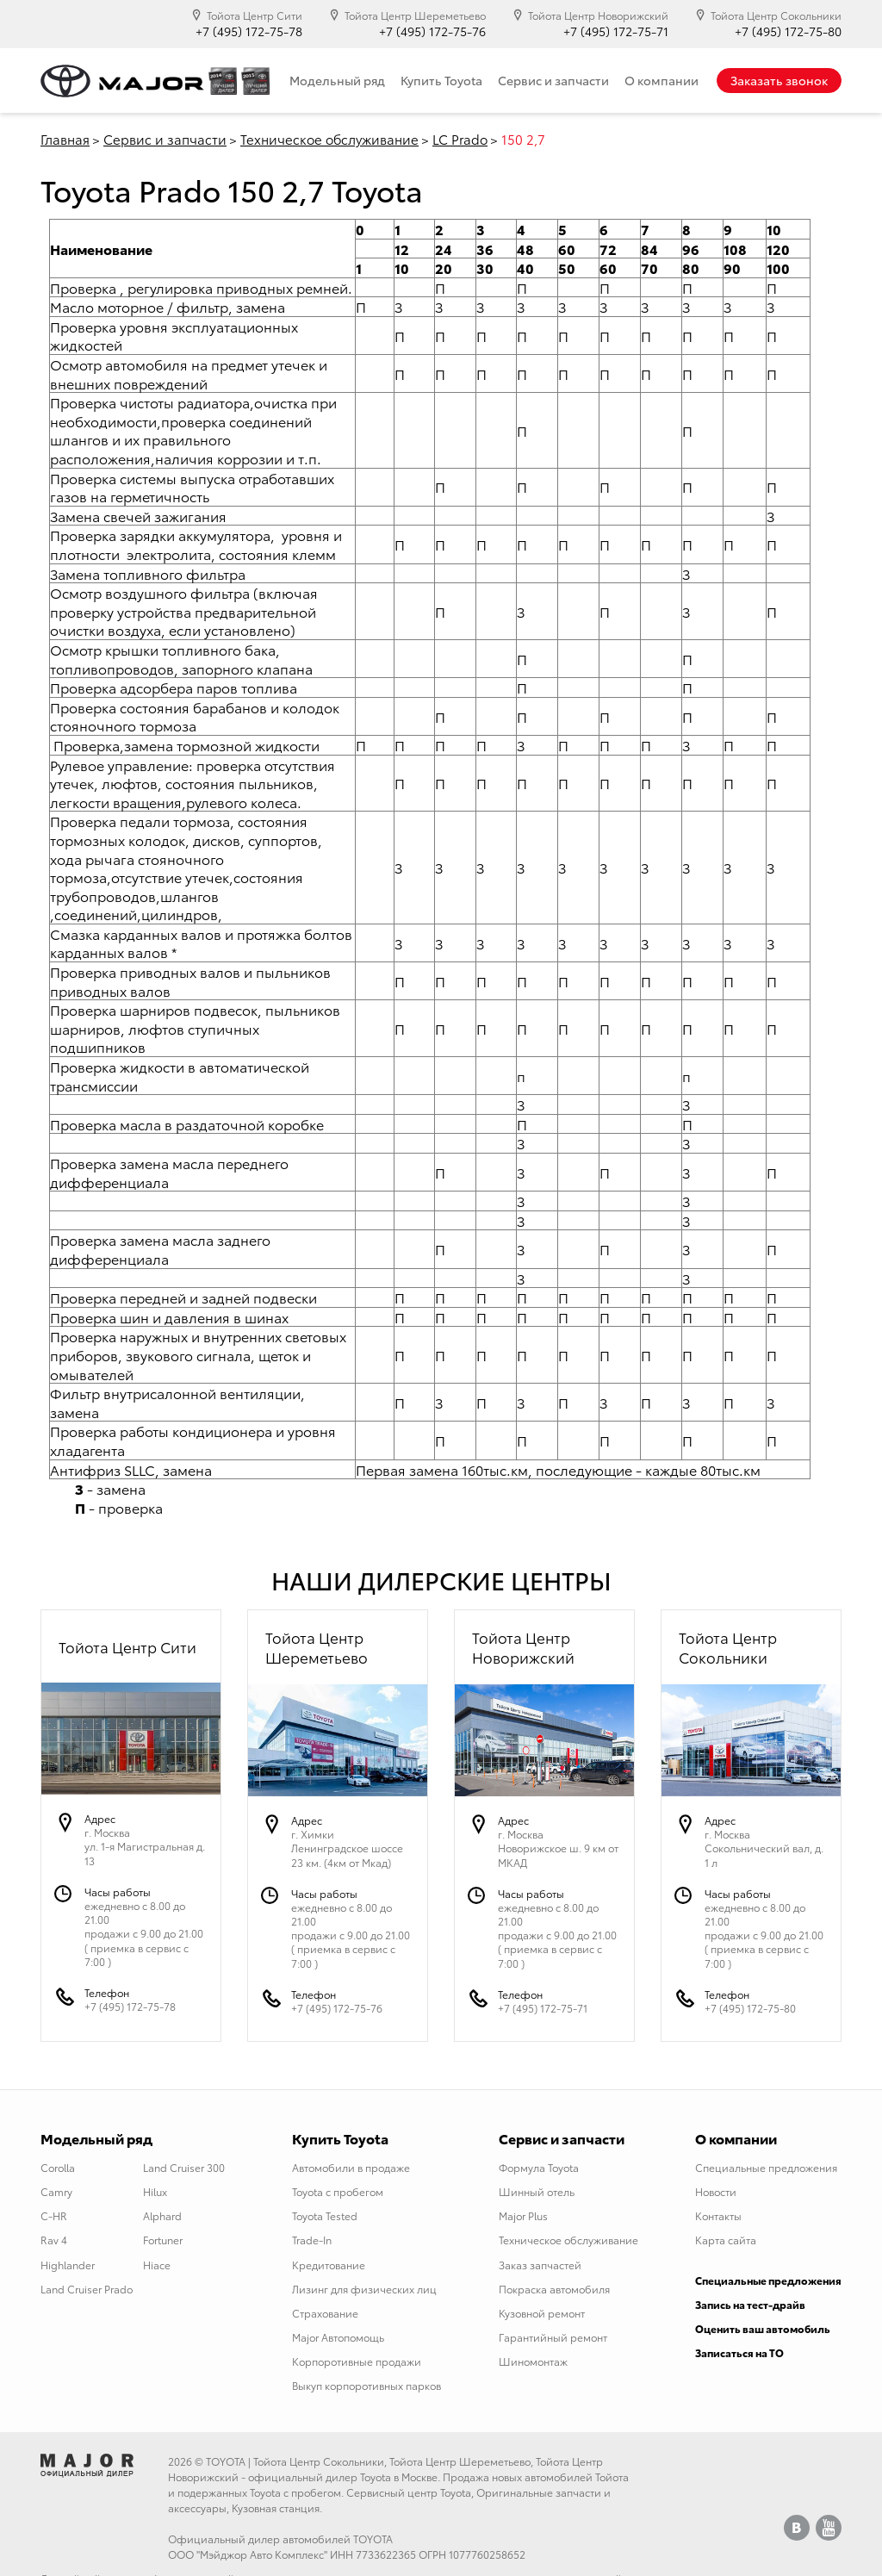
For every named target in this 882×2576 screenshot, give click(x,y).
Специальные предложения (766, 2167)
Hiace (157, 2264)
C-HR (53, 2215)
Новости (715, 2191)
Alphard (162, 2215)
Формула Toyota (539, 2167)
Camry (56, 2191)
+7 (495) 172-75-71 (615, 31)
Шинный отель (537, 2191)
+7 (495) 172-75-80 (788, 31)
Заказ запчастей (540, 2264)
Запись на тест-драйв (750, 2304)
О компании (661, 80)
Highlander (67, 2264)
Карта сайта (725, 2239)
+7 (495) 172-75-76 (432, 31)
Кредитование (328, 2264)
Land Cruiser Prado (86, 2288)
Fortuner (163, 2239)
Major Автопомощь (338, 2337)
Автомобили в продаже (351, 2167)
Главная (65, 138)
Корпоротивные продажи (356, 2361)
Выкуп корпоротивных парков (366, 2385)
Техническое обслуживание (329, 138)
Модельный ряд (337, 80)
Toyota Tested (324, 2215)
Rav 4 (53, 2239)
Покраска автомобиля (554, 2288)
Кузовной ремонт (542, 2312)
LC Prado (460, 138)
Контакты (718, 2215)
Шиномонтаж (533, 2361)
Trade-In (312, 2239)
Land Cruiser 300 (184, 2167)
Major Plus (523, 2215)
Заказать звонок (779, 80)
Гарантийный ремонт (553, 2337)
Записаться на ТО (739, 2352)
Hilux (155, 2191)
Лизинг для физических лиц (364, 2288)
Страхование (325, 2312)
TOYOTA (225, 2461)
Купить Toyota (441, 80)
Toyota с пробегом (337, 2191)
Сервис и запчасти (553, 80)
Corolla (57, 2167)
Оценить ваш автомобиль (762, 2328)
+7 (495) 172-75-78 (249, 31)
